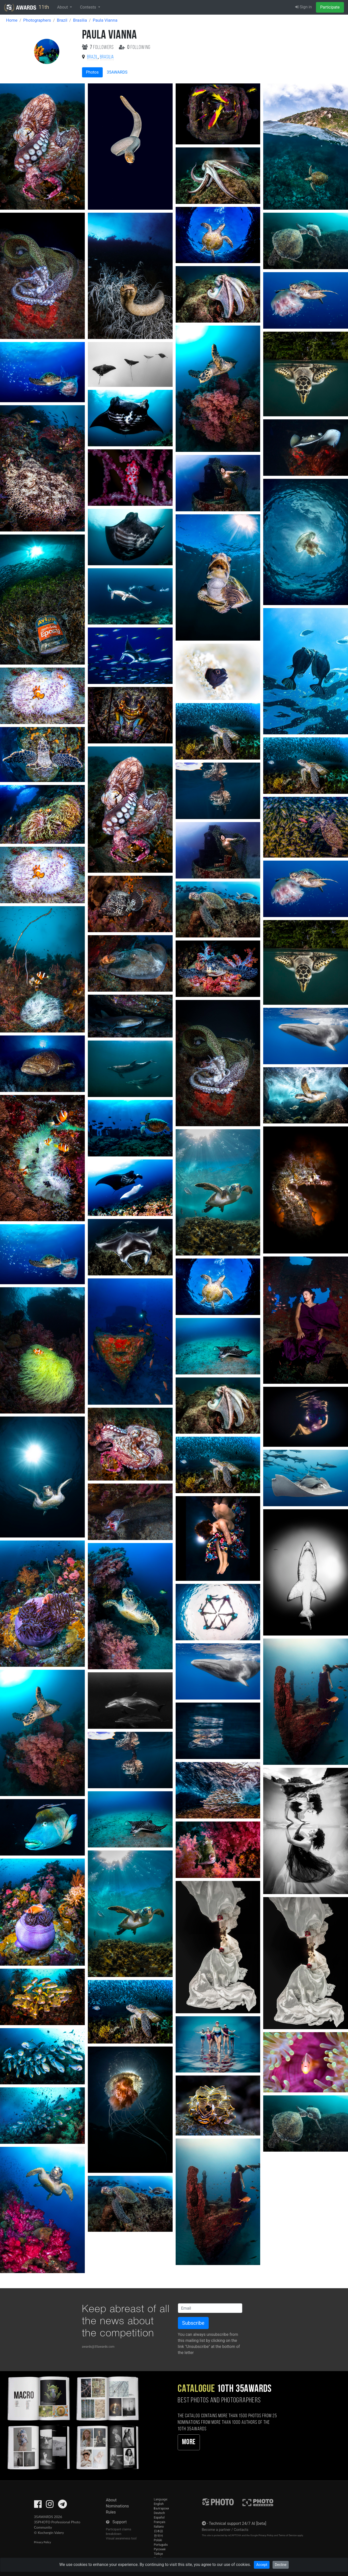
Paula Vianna (105, 20)
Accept (261, 2565)
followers (98, 47)
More (188, 2442)
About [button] (63, 7)
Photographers (37, 20)
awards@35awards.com (98, 2346)
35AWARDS (117, 72)
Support (119, 2522)
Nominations (117, 2506)
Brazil (62, 20)
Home (11, 20)
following (134, 47)
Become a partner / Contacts (225, 2530)
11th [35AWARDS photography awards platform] (26, 7)
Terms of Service (288, 2535)
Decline (280, 2565)
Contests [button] (88, 7)
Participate (330, 7)
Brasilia (80, 20)
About (111, 2500)
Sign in (303, 7)
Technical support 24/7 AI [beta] (237, 2523)
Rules (111, 2512)
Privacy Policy (42, 2542)
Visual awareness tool (121, 2538)
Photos (92, 72)
